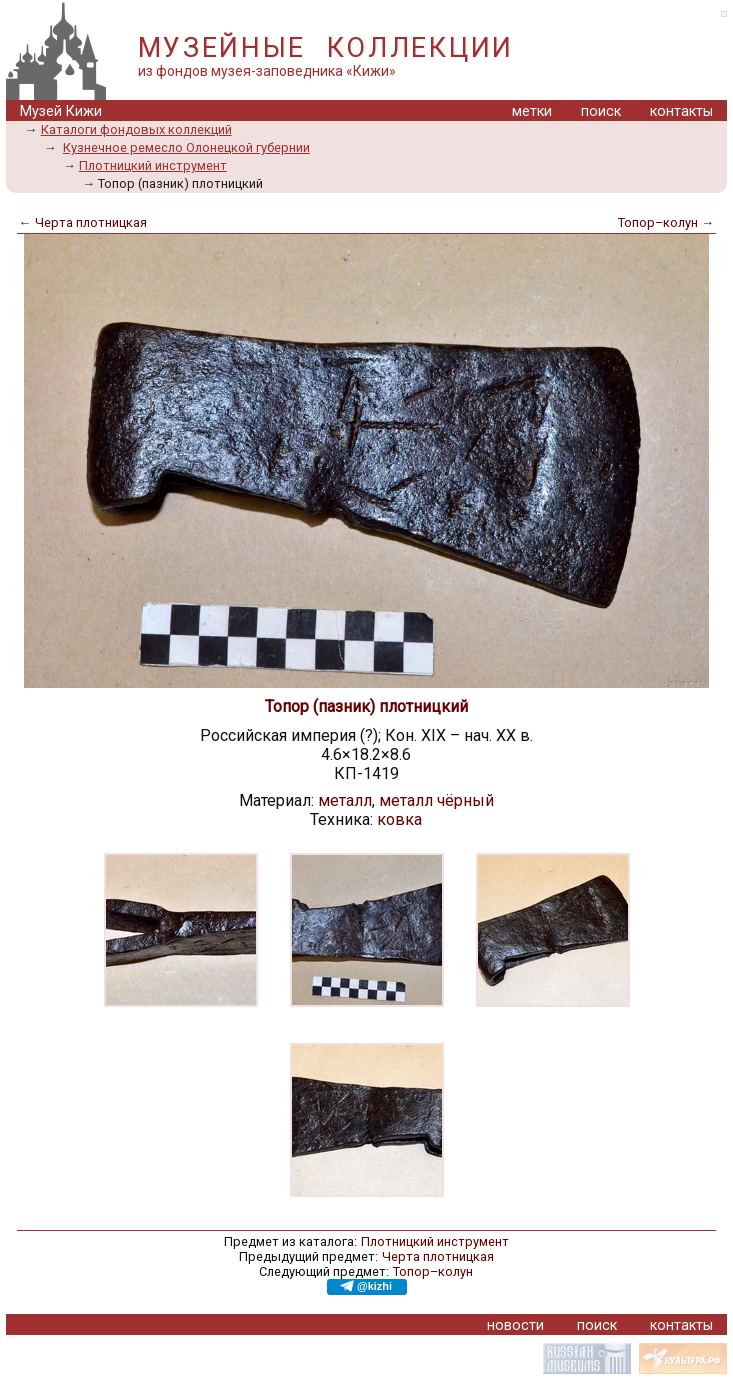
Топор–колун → (666, 222)
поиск (601, 111)
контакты (681, 111)
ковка (399, 819)
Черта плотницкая (438, 1256)
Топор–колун (433, 1271)
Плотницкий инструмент (153, 165)
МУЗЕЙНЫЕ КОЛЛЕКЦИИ (326, 48)
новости (515, 1325)
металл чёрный (436, 800)
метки (532, 111)
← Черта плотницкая (83, 222)
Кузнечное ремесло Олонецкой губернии (186, 147)
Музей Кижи (61, 111)
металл (345, 800)
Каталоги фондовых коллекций (136, 129)
